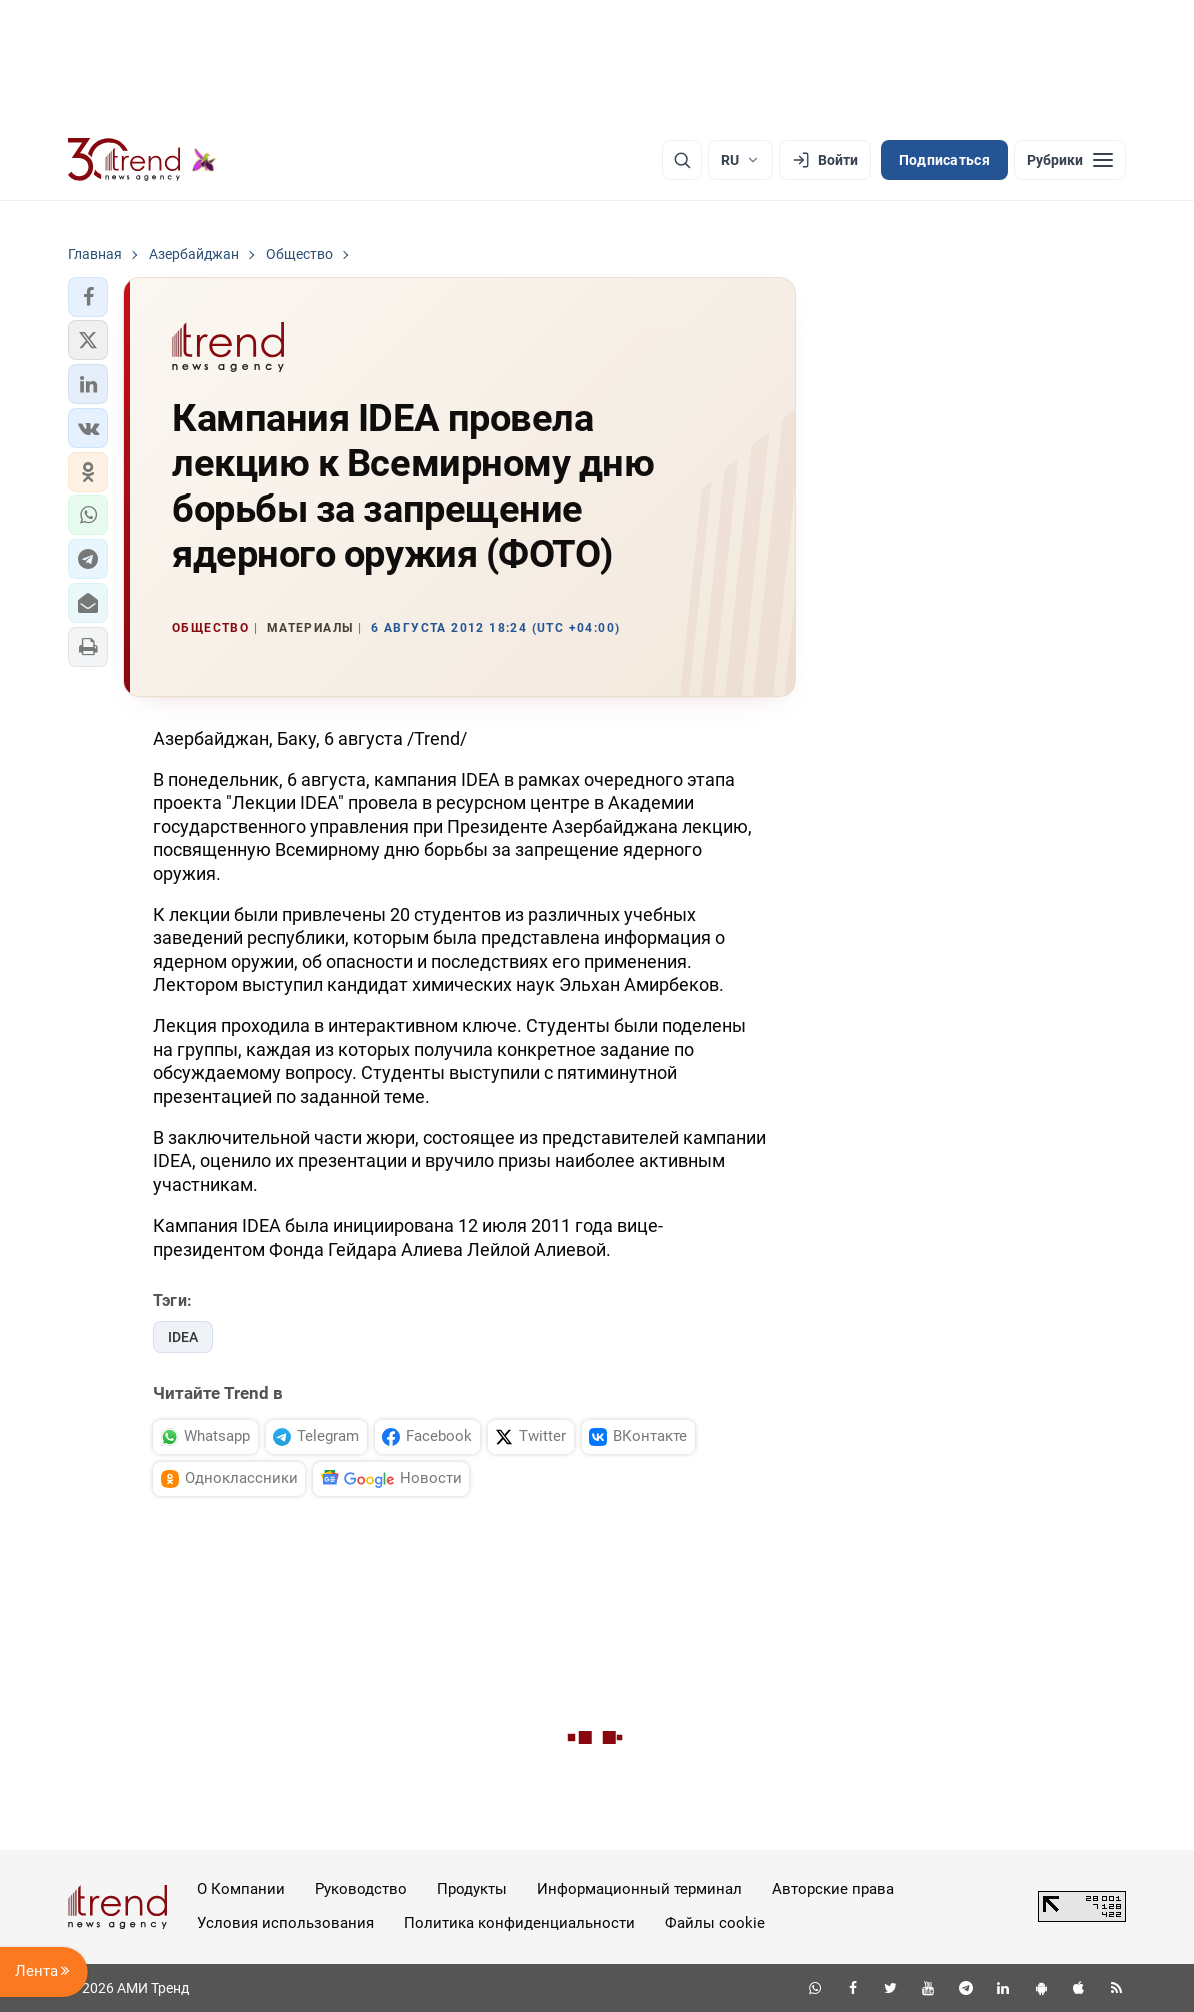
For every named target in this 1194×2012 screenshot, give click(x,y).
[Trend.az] (142, 160)
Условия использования (285, 1923)
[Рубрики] (1070, 160)
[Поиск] (682, 160)
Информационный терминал (639, 1889)
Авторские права (833, 1889)
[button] (88, 297)
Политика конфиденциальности (519, 1923)
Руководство (361, 1889)
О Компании (241, 1889)
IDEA (183, 1337)
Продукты (472, 1889)
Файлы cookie (715, 1923)
